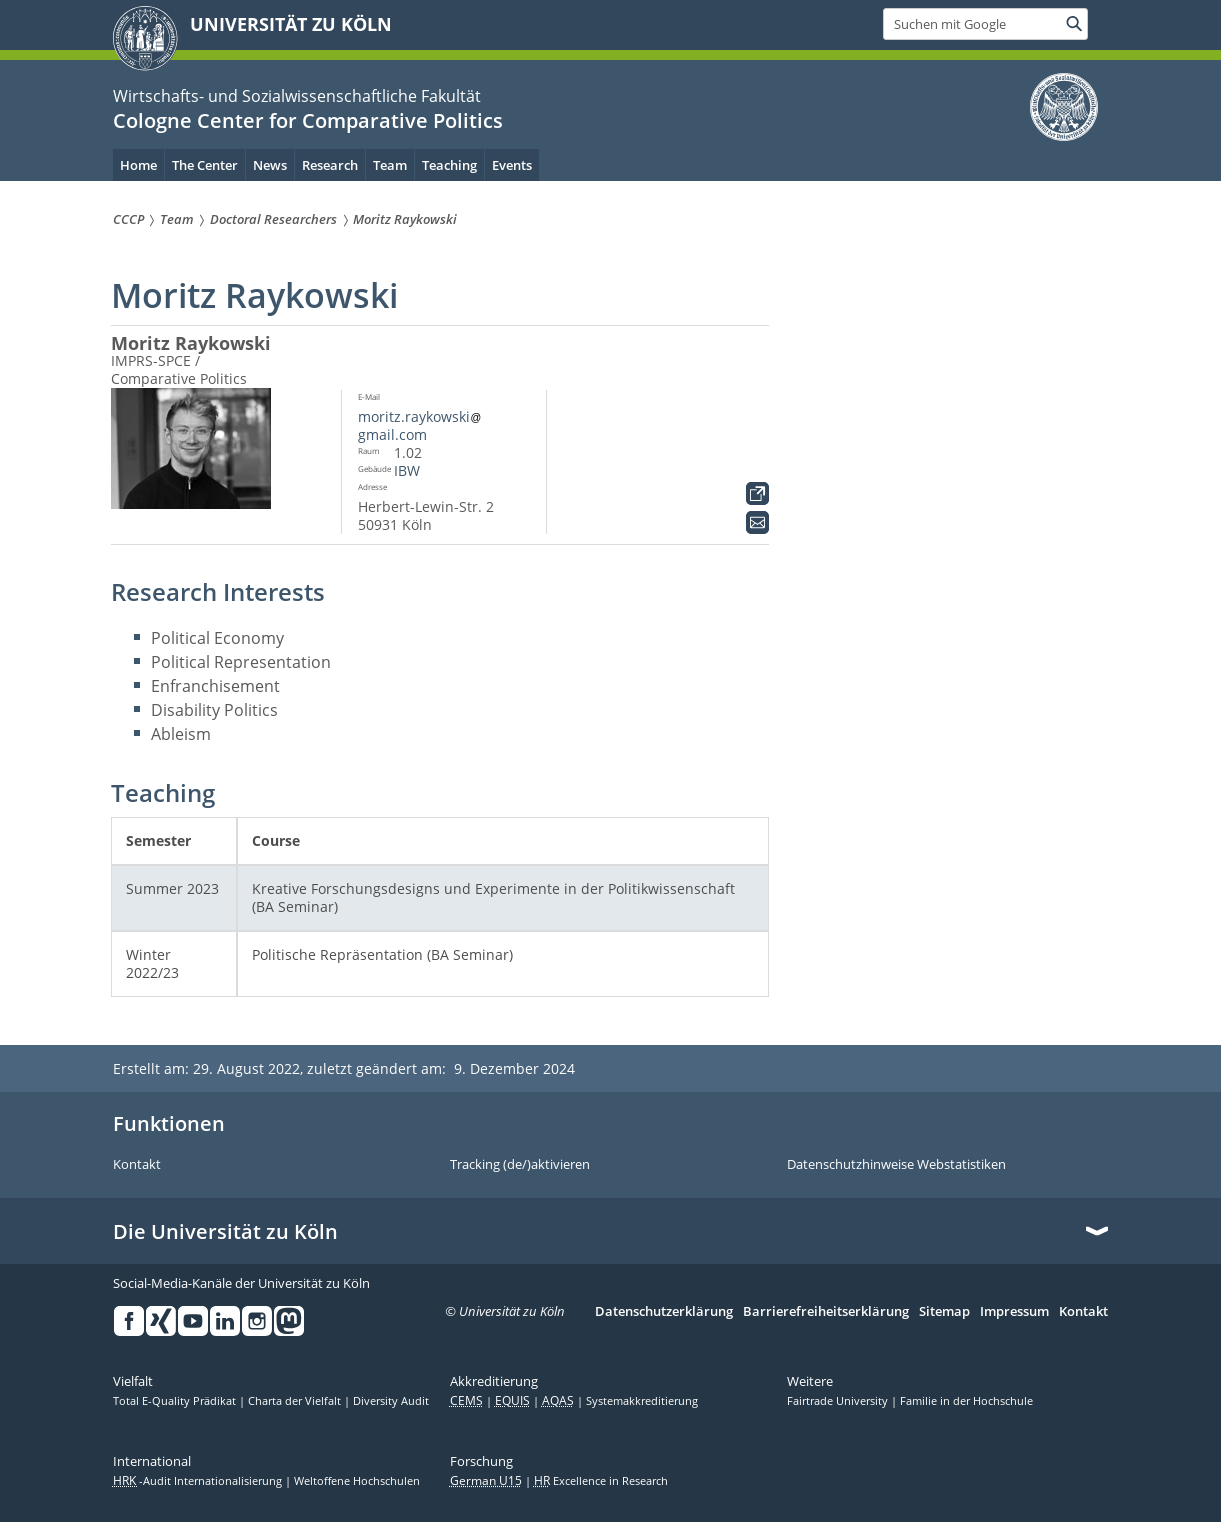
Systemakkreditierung (642, 1401)
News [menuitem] (270, 165)
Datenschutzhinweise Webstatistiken (896, 1165)
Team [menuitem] (390, 165)
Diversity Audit (391, 1401)
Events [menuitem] (512, 165)
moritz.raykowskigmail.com (420, 425)
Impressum (1014, 1312)
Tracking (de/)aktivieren (520, 1165)
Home (138, 165)
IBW (407, 470)
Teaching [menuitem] (449, 165)
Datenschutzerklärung (664, 1312)
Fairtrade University (839, 1401)
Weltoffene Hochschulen (357, 1481)
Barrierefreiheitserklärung (826, 1312)
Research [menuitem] (330, 165)
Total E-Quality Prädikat (176, 1401)
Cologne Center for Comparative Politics (308, 120)
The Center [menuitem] (205, 165)
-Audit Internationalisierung (199, 1481)
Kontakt (137, 1165)
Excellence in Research (601, 1481)
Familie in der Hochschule (966, 1401)
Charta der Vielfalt (296, 1401)
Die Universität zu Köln (225, 1232)
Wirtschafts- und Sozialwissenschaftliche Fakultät (297, 96)
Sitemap (944, 1312)
